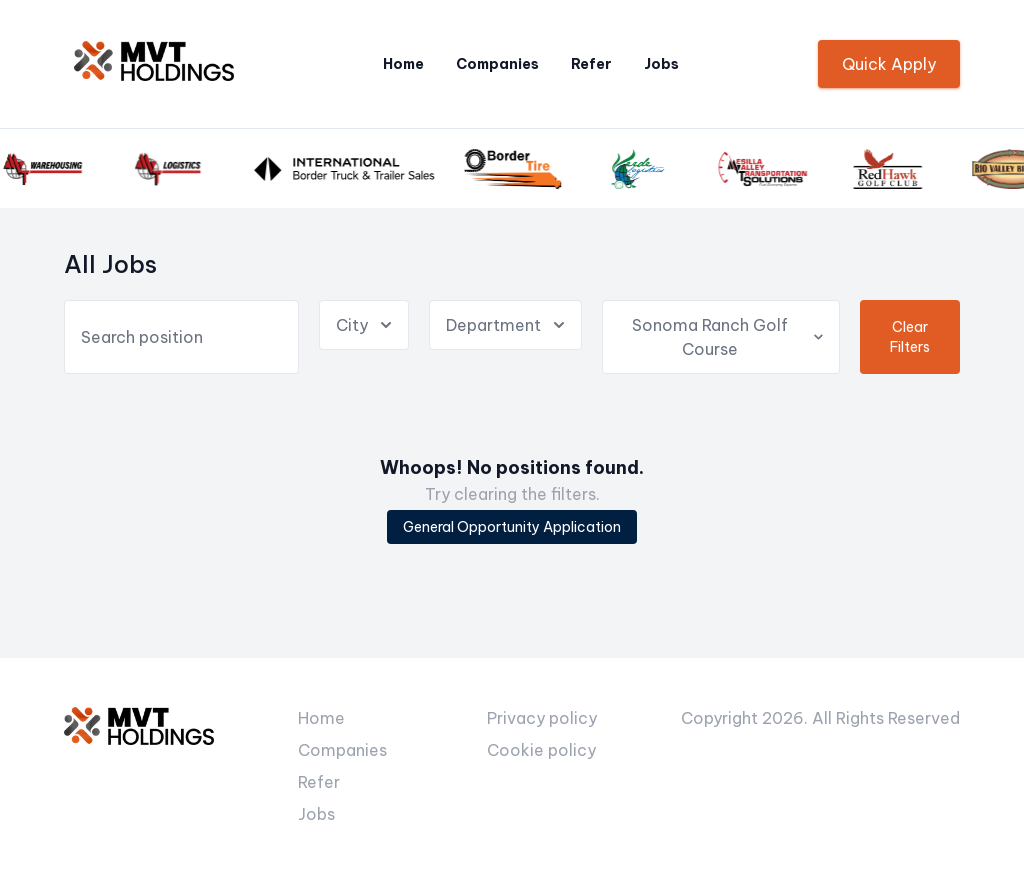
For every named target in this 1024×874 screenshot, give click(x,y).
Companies (497, 64)
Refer (591, 64)
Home (403, 64)
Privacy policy (542, 718)
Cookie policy (541, 750)
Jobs (661, 64)
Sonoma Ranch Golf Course (729, 337)
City (366, 325)
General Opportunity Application (512, 527)
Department (507, 325)
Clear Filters (910, 337)
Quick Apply (889, 64)
